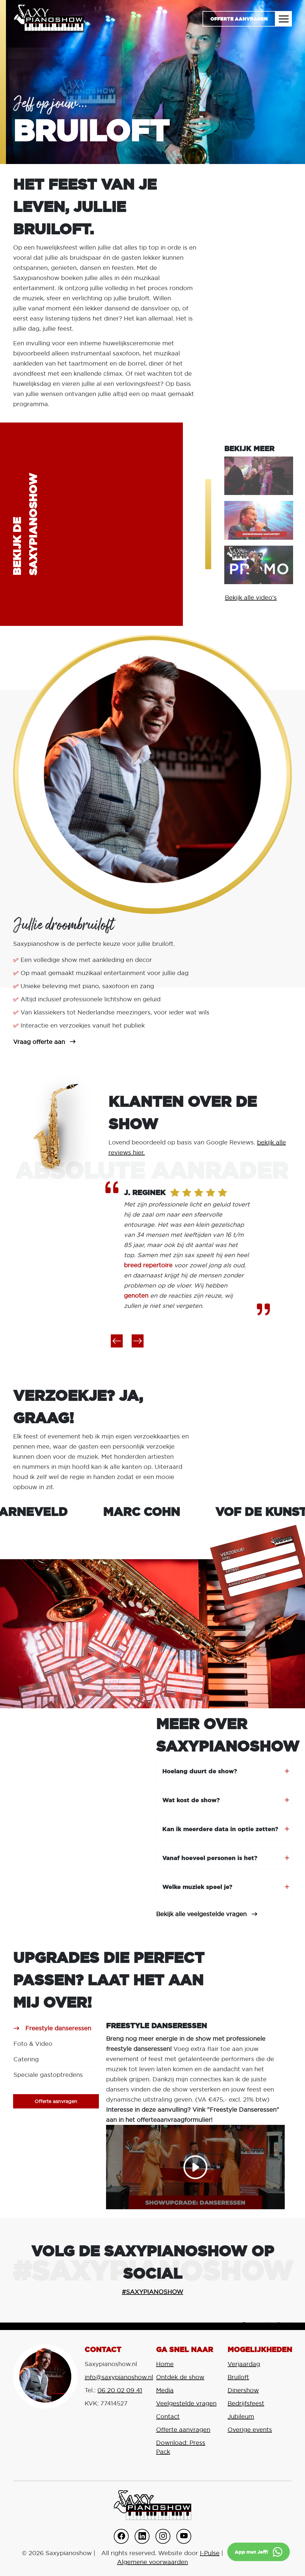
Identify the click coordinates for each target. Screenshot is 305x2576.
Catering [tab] (26, 2059)
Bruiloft (238, 2377)
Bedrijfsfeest (246, 2403)
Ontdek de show (180, 2377)
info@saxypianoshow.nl (119, 2377)
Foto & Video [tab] (32, 2043)
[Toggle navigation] (284, 18)
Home (165, 2364)
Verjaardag (244, 2364)
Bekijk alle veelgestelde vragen (201, 1914)
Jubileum (241, 2416)
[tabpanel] (195, 2114)
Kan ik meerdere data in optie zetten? (220, 1828)
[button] (117, 1340)
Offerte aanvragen (239, 18)
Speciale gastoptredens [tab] (48, 2074)
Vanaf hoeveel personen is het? (209, 1857)
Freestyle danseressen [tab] (58, 2028)
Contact (168, 2416)
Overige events (250, 2429)
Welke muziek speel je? (197, 1886)
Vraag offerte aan (39, 1042)
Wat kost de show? (191, 1800)
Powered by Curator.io (272, 2324)
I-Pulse (210, 2553)
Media (165, 2390)
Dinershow (243, 2390)
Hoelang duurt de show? (199, 1771)
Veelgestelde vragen (186, 2403)
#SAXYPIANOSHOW (152, 2292)
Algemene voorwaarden (152, 2562)
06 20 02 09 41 (119, 2390)
